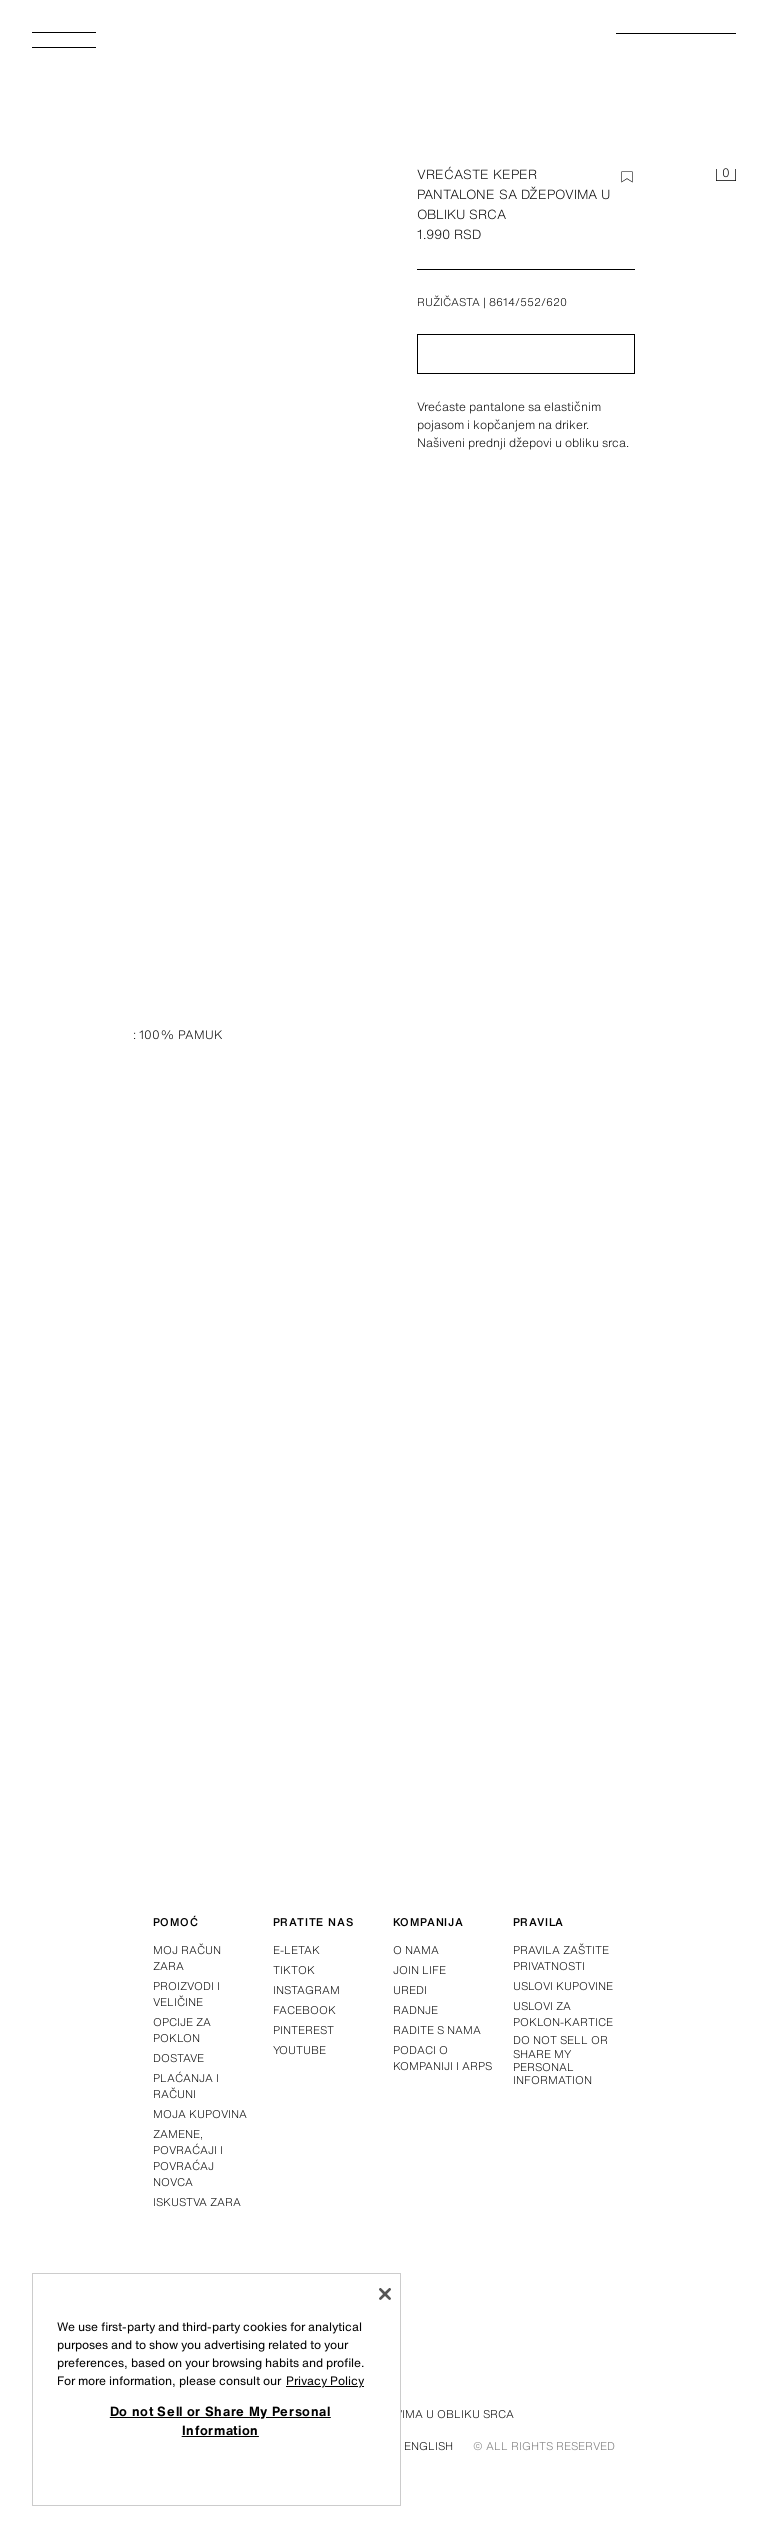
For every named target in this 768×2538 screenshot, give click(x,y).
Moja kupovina (200, 2114)
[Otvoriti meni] (72, 46)
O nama (416, 1950)
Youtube (299, 2050)
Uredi (410, 1990)
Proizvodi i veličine (186, 1994)
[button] (526, 354)
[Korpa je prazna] (726, 176)
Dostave (178, 2058)
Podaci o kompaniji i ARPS (442, 2058)
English (428, 2446)
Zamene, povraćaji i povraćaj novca (188, 2158)
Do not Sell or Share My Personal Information (560, 2060)
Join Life (419, 1970)
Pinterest (303, 2030)
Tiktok (294, 1970)
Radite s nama (437, 2030)
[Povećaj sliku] (204, 427)
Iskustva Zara (197, 2202)
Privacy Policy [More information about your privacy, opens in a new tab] (325, 2380)
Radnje (415, 2010)
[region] (216, 2389)
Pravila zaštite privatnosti (561, 1958)
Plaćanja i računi (186, 2086)
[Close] (385, 2294)
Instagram (306, 1990)
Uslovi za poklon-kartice (563, 2014)
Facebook (304, 2010)
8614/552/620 (528, 302)
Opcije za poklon (182, 2030)
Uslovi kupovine (563, 1986)
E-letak (296, 1950)
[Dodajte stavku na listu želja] (627, 177)
